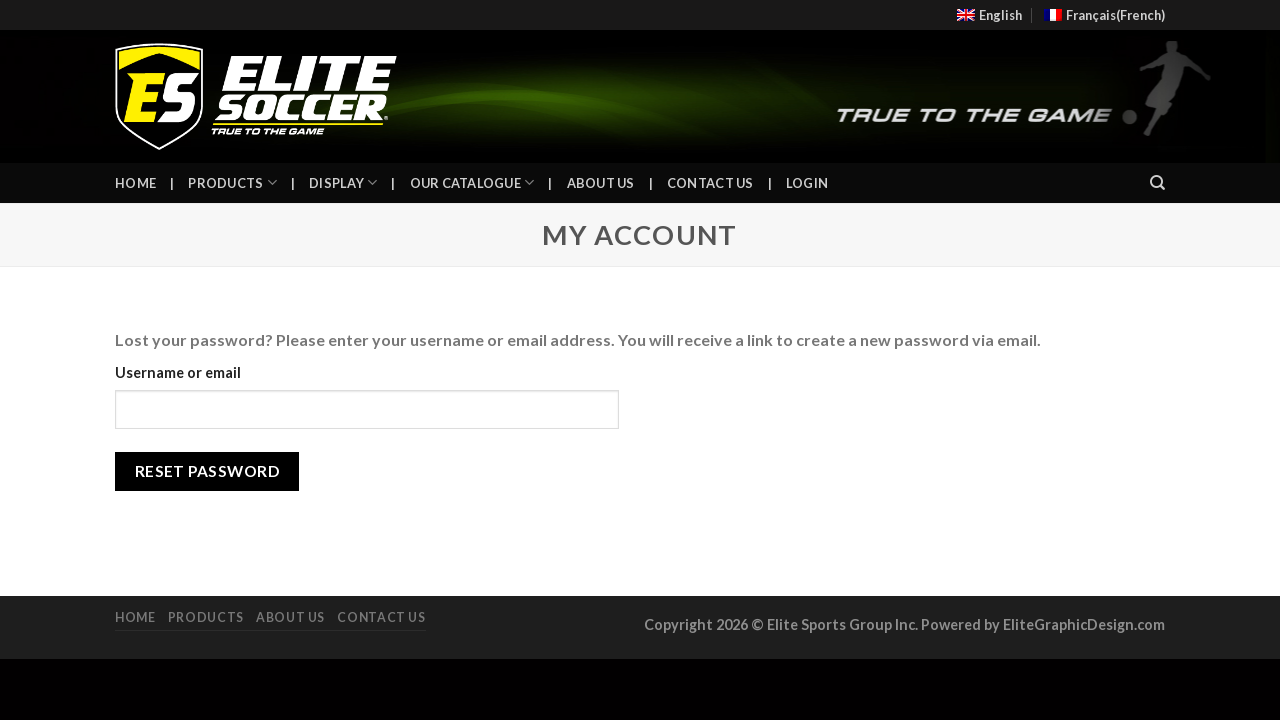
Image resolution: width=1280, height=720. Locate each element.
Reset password (207, 471)
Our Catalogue (472, 182)
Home (135, 183)
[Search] (1157, 183)
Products (232, 182)
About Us (601, 183)
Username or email (178, 372)
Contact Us (710, 183)
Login (807, 183)
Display (343, 182)
